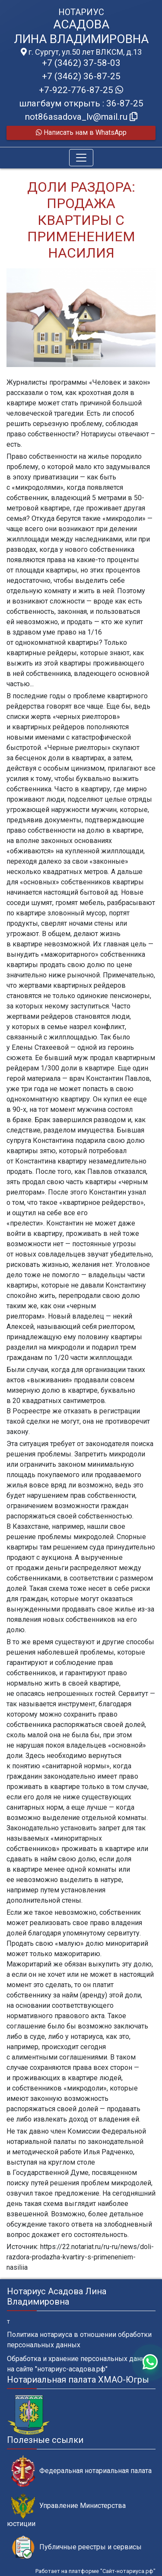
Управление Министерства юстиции (66, 2510)
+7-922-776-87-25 (81, 90)
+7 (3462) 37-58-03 (81, 63)
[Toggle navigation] (81, 157)
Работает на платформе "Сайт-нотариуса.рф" (95, 2571)
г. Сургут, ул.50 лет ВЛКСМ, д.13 (81, 52)
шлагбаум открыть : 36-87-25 (81, 103)
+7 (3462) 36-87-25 (81, 76)
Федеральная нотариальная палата (81, 2471)
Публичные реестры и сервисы (76, 2547)
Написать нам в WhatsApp (81, 132)
